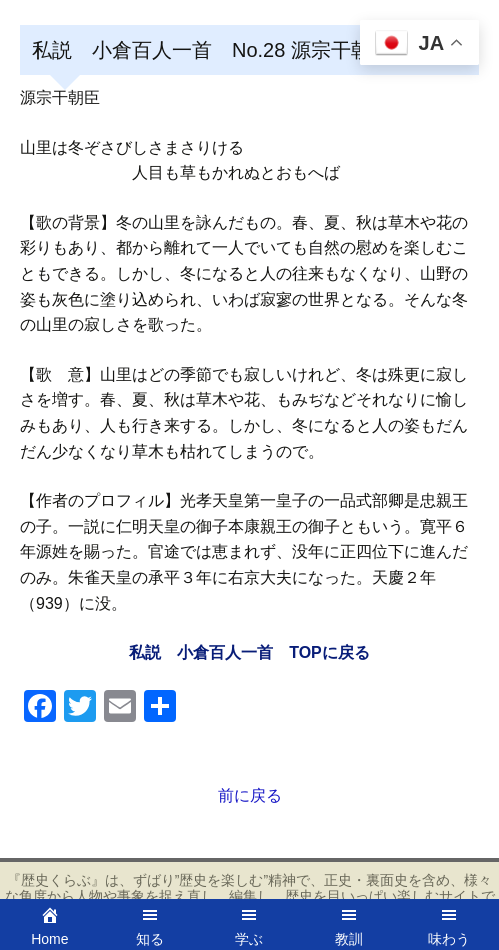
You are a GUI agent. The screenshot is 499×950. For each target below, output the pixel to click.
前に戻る (250, 795)
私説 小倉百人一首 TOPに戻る (249, 652)
